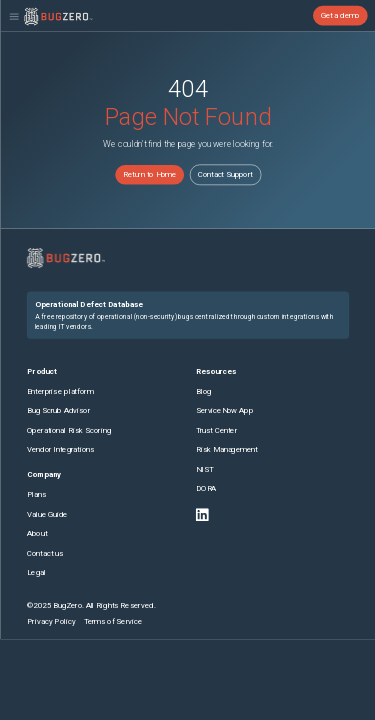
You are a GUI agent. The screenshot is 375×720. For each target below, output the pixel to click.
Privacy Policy (51, 620)
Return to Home (148, 174)
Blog (203, 390)
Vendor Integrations (60, 449)
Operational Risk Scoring (69, 429)
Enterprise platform (60, 390)
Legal (36, 572)
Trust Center (216, 429)
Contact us (45, 552)
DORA (205, 488)
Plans (37, 494)
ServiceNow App (223, 410)
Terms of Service (112, 620)
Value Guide (47, 513)
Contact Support (225, 174)
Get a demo (339, 15)
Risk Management (226, 449)
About (37, 533)
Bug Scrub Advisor (58, 410)
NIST (203, 469)
